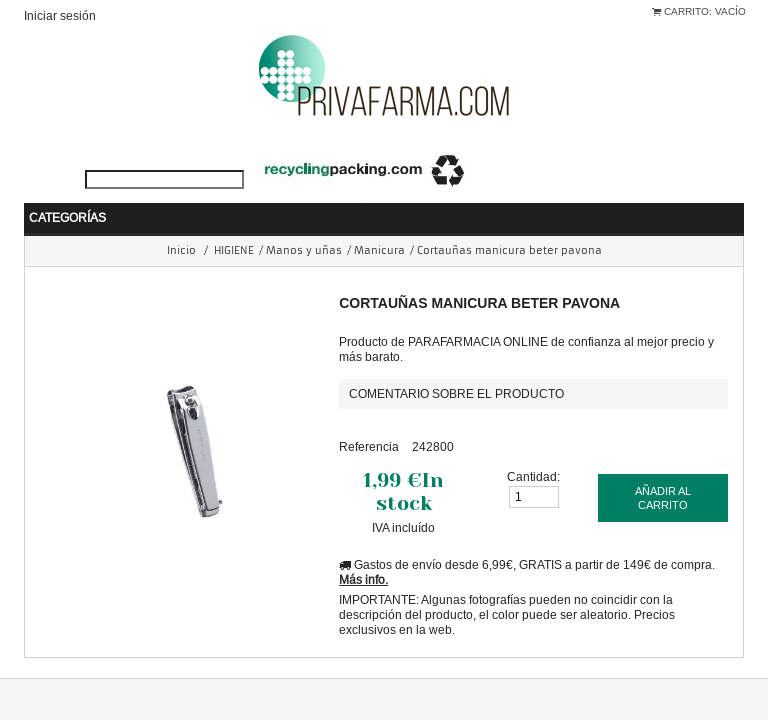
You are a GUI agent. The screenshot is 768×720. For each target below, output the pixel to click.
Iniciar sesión (60, 15)
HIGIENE (234, 220)
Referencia (369, 416)
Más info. (363, 549)
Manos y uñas (304, 220)
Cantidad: (533, 446)
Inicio (181, 220)
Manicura (379, 220)
